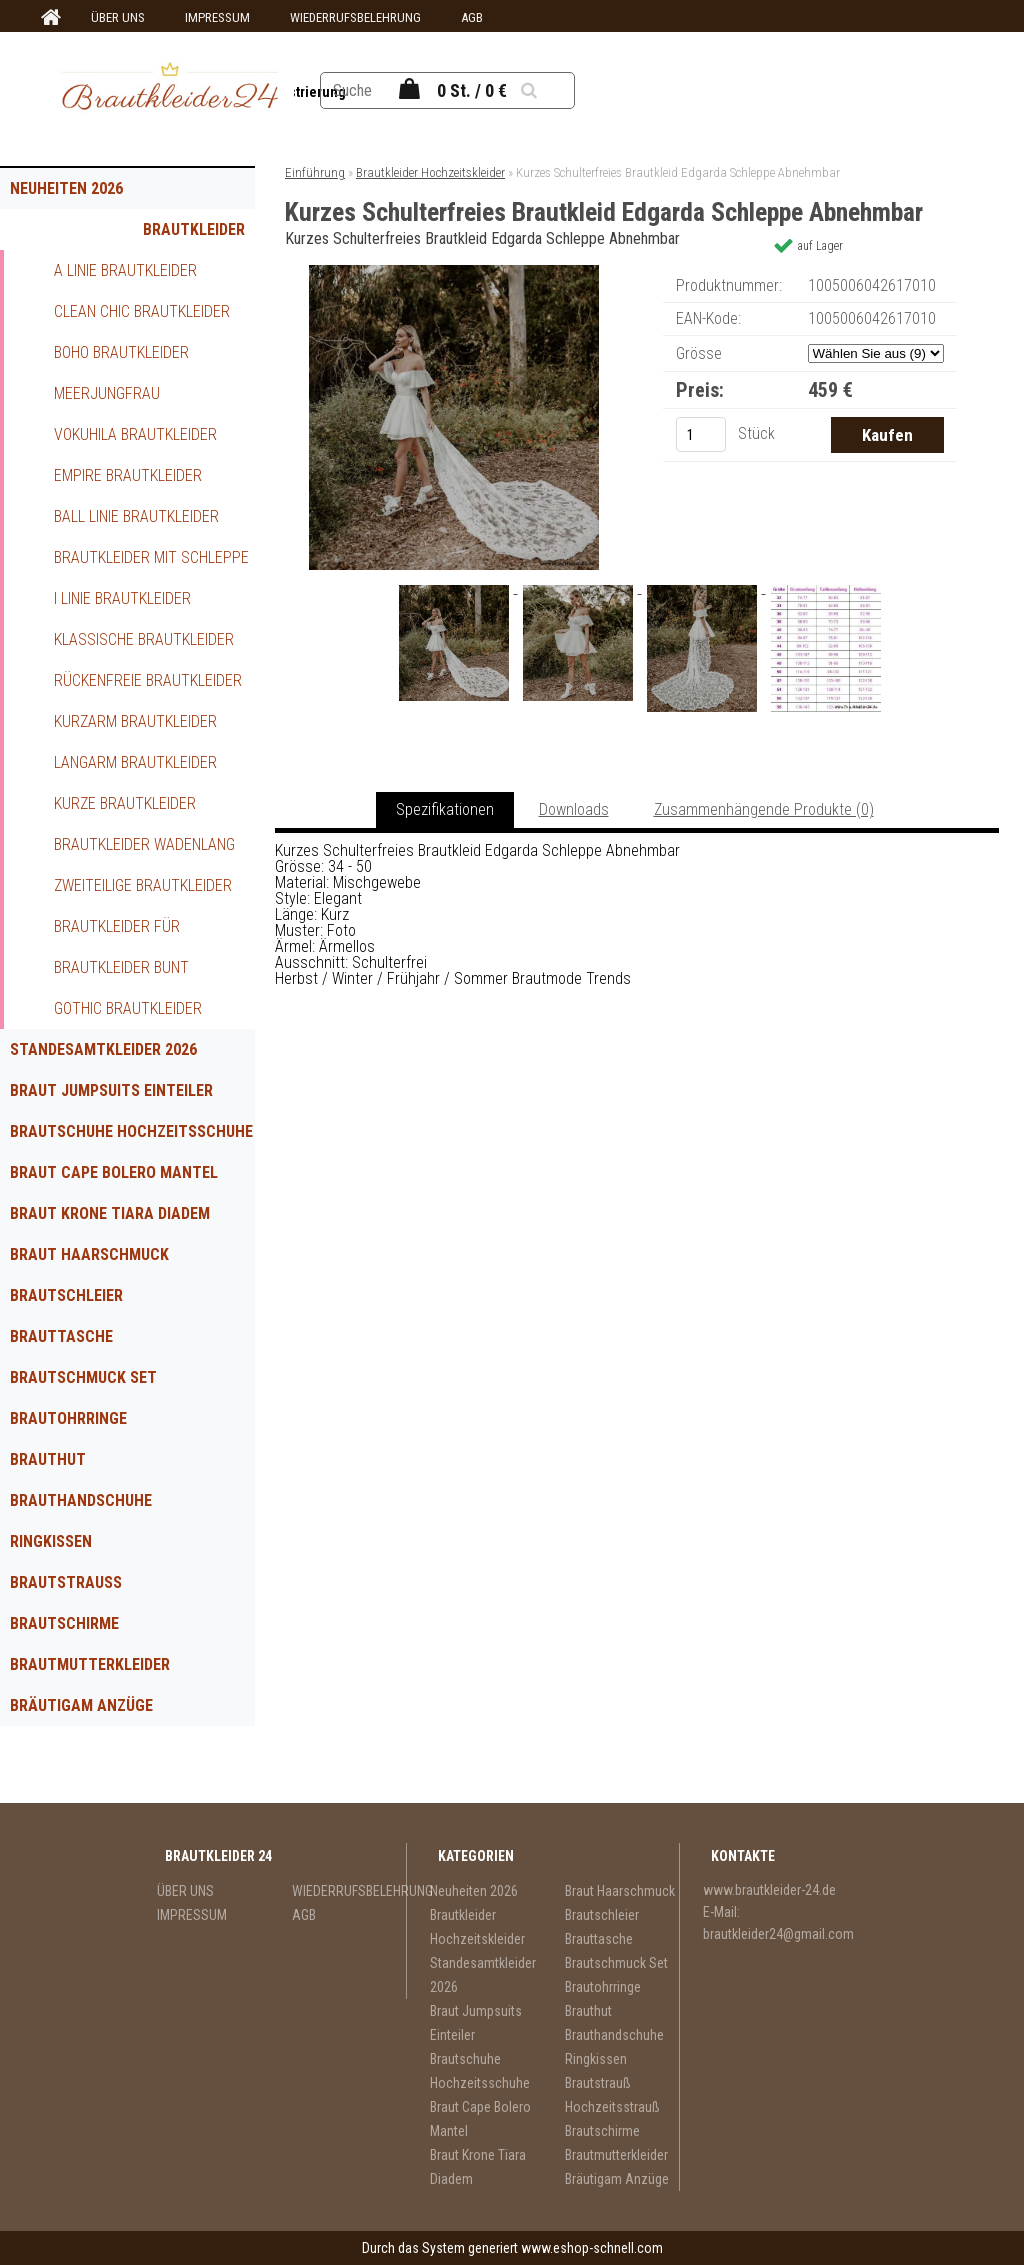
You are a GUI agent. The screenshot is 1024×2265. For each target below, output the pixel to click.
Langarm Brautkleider (135, 762)
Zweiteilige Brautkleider (143, 885)
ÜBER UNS (118, 17)
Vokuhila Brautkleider (135, 434)
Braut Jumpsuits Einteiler (111, 1090)
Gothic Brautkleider (128, 1008)
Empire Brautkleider (128, 475)
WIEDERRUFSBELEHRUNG (355, 17)
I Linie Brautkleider (122, 598)
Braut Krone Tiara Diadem (110, 1213)
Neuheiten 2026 (66, 188)
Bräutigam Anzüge (81, 1705)
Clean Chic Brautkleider (142, 311)
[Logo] (169, 89)
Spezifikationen (445, 809)
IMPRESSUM (217, 17)
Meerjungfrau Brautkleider (107, 399)
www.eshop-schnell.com (592, 2248)
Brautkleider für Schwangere (117, 932)
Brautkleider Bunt (121, 967)
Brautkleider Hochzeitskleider (177, 235)
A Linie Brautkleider (125, 270)
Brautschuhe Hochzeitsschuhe (131, 1131)
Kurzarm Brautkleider (135, 721)
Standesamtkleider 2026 (103, 1049)
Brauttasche (61, 1336)
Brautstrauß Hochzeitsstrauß (82, 1588)
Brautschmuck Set (83, 1377)
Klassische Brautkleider (144, 639)
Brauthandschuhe (81, 1500)
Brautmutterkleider (90, 1664)
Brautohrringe (68, 1418)
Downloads (574, 809)
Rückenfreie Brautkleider (148, 680)
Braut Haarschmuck (89, 1254)
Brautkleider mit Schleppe (151, 557)
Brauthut (48, 1459)
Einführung (315, 172)
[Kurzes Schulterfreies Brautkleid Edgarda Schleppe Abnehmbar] (454, 272)
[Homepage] (48, 18)
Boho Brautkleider (121, 352)
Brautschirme (64, 1623)
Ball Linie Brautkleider (136, 516)
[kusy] (701, 434)
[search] (550, 90)
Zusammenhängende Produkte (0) (764, 809)
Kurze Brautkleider (125, 803)
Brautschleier (66, 1295)
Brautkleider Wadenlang (144, 844)
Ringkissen (51, 1541)
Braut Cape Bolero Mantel (114, 1172)
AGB (472, 17)
